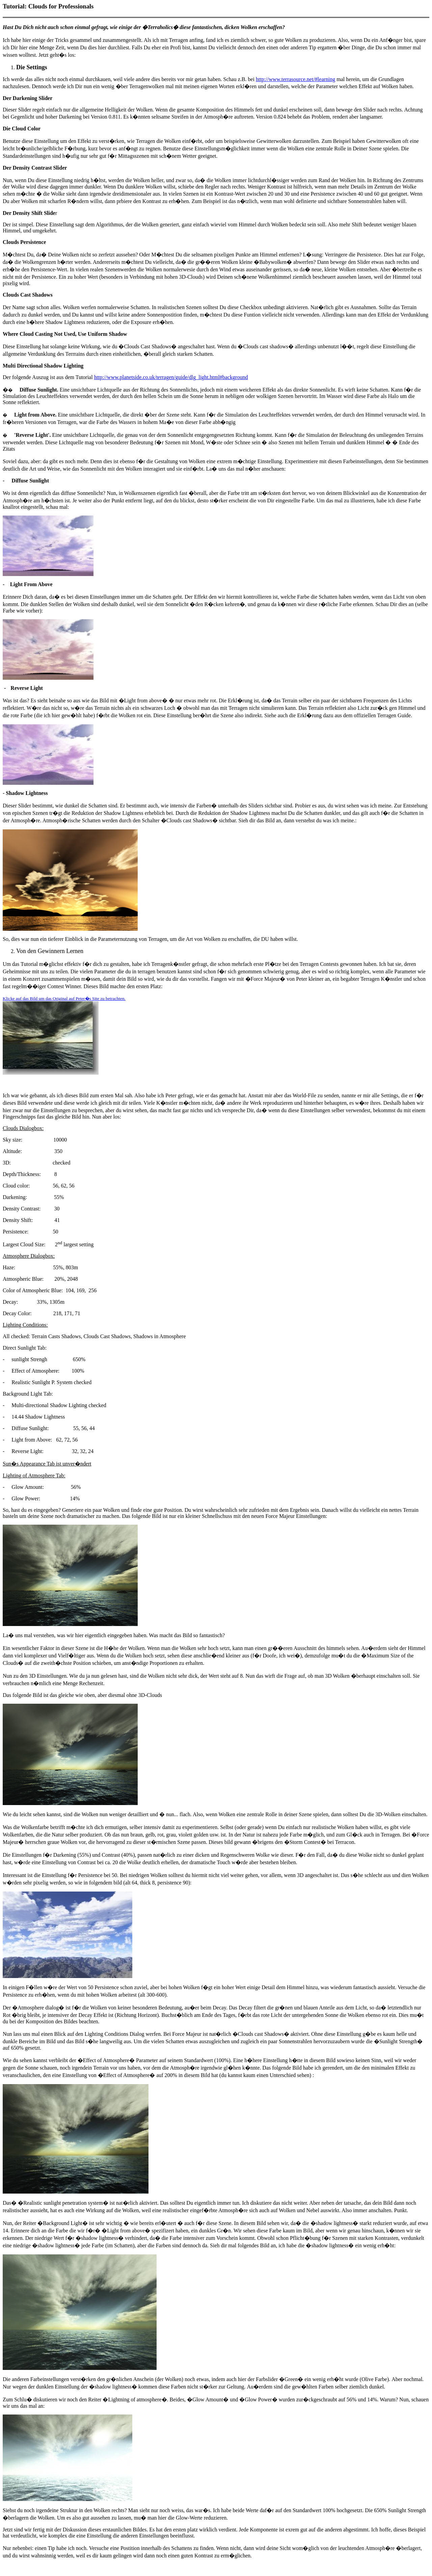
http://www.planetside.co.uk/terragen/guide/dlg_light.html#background (171, 377)
